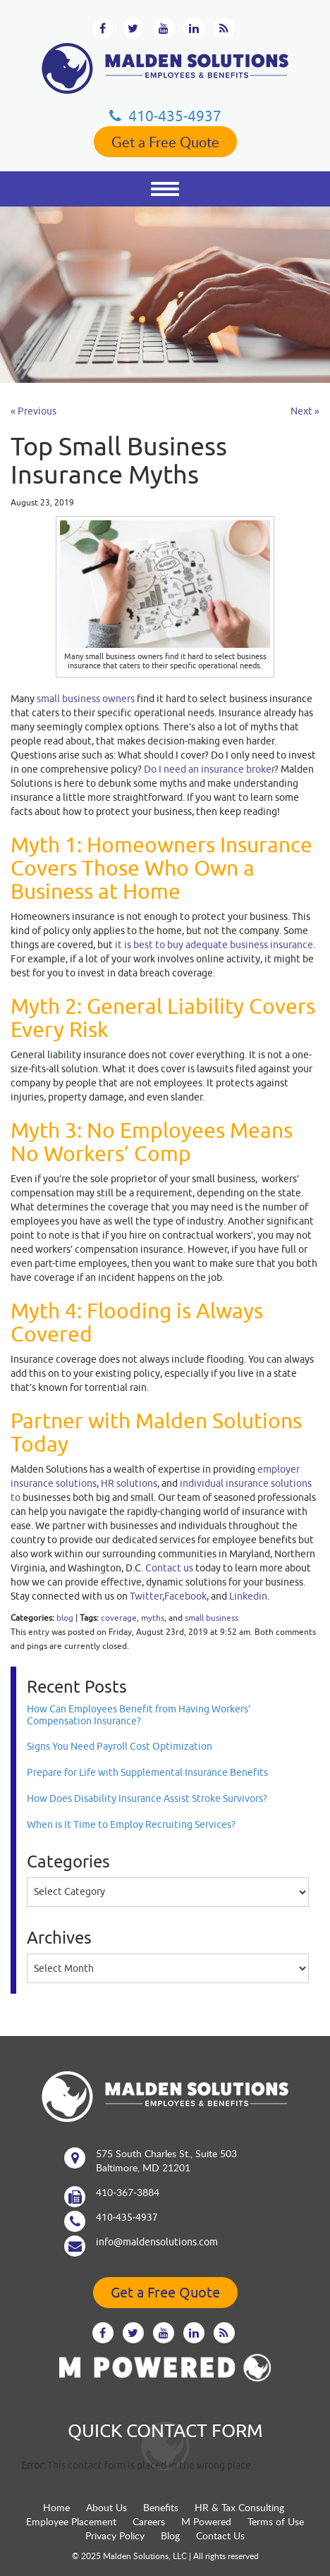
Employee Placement (71, 2521)
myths (152, 1617)
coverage (119, 1617)
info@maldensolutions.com (157, 2241)
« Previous (33, 411)
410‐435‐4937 (165, 115)
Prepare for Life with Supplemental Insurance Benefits (147, 1772)
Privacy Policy (115, 2535)
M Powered (206, 2521)
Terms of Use (276, 2521)
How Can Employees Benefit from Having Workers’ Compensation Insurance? (138, 1714)
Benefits (160, 2507)
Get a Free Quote (165, 142)
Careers (149, 2521)
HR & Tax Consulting (239, 2507)
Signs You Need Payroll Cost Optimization (119, 1746)
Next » (305, 411)
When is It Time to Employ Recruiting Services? (131, 1824)
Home (56, 2507)
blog (64, 1617)
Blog (170, 2535)
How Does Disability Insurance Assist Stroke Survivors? (147, 1798)
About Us (106, 2507)
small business (211, 1617)
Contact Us (220, 2535)
